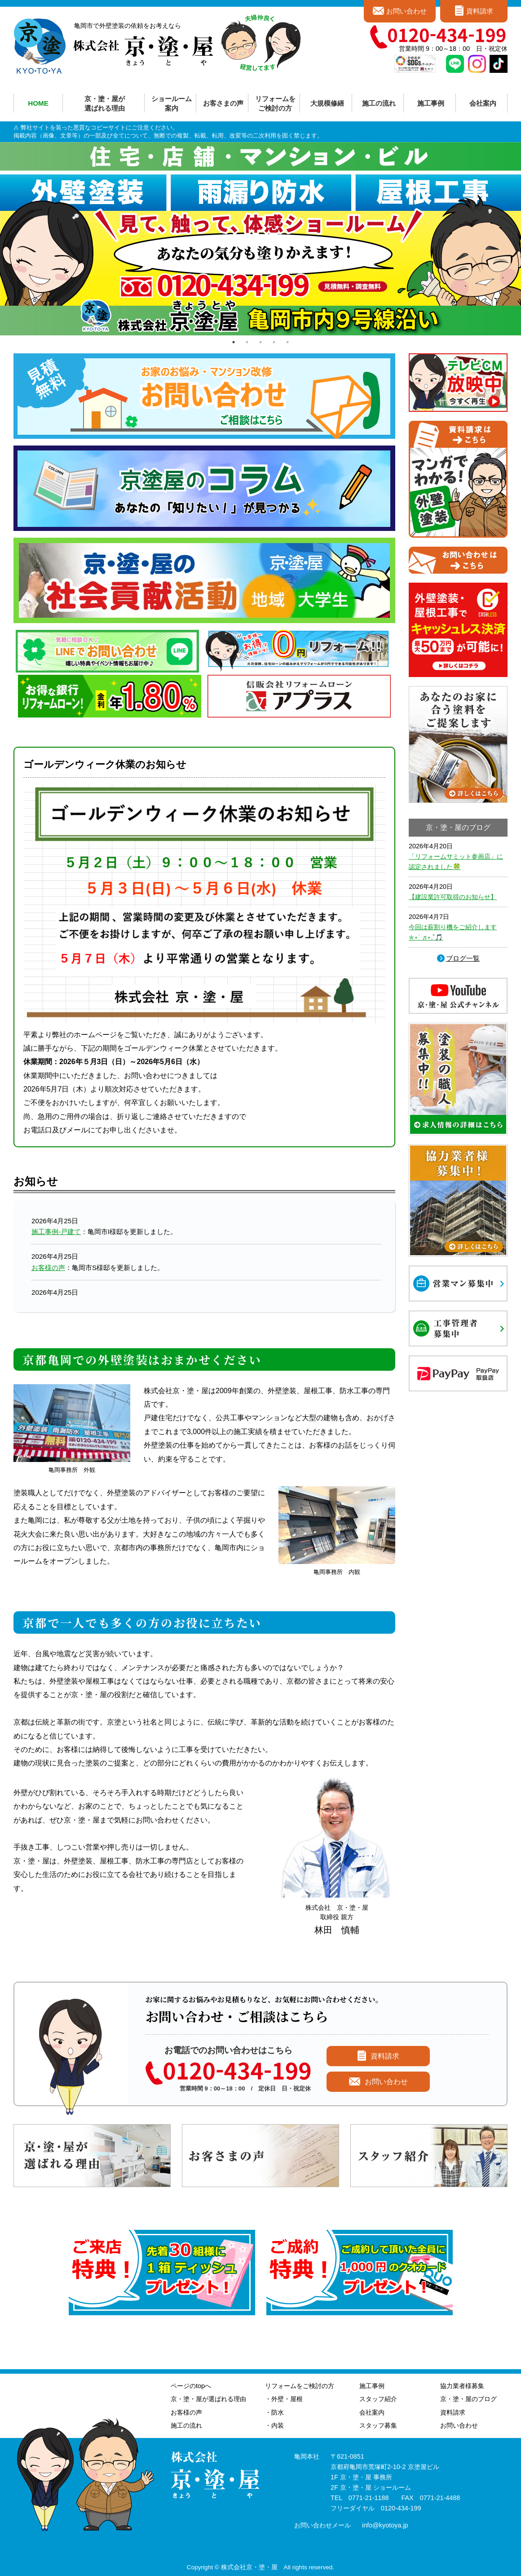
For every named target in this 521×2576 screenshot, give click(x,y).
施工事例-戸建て (56, 1231)
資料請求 (479, 11)
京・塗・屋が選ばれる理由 (104, 103)
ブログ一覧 (463, 958)
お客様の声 (48, 1267)
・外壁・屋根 (284, 2398)
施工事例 (371, 2385)
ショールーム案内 (171, 103)
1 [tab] (233, 342)
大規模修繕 (327, 103)
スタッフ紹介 (378, 2398)
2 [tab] (247, 342)
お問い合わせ (406, 11)
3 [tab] (260, 342)
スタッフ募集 (378, 2425)
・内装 (274, 2425)
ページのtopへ (191, 2385)
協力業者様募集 (462, 2385)
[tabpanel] (260, 238)
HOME (38, 103)
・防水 (274, 2412)
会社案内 (371, 2412)
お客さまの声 (223, 103)
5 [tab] (287, 342)
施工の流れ (379, 103)
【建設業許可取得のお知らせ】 (453, 896)
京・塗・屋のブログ (468, 2398)
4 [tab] (273, 342)
